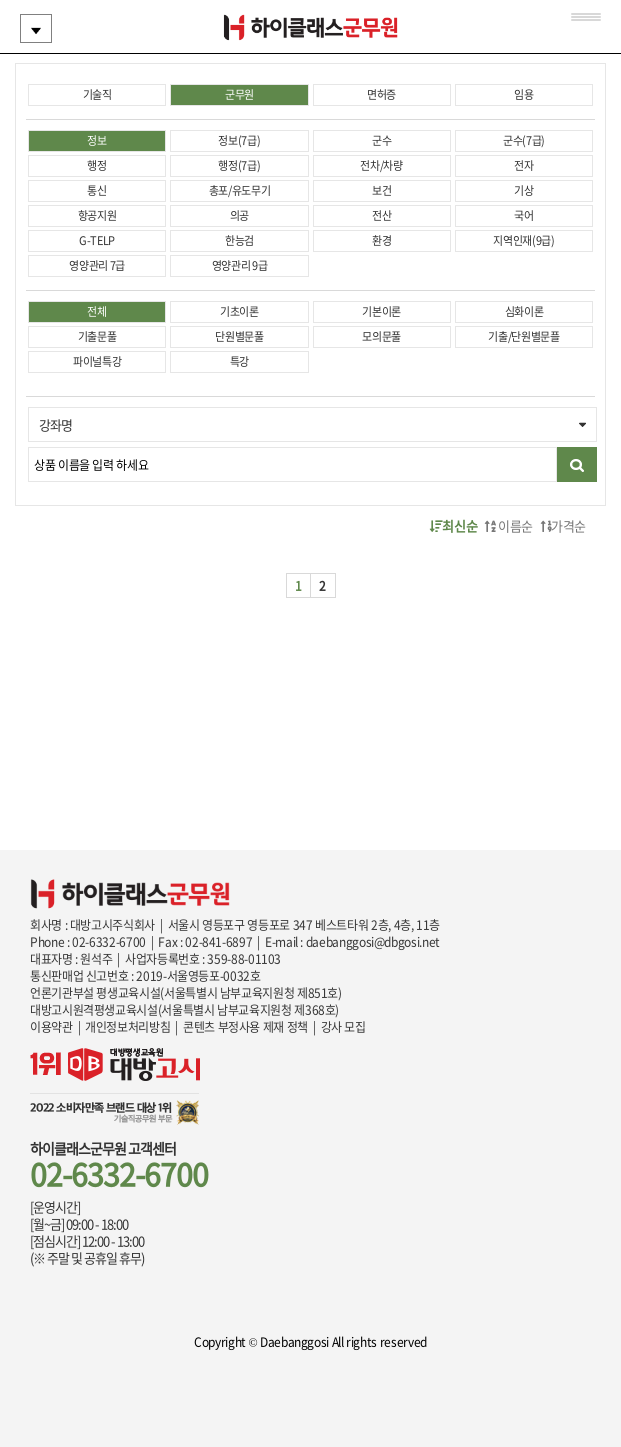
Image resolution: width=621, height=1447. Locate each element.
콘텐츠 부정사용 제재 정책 (245, 1027)
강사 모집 (343, 1027)
